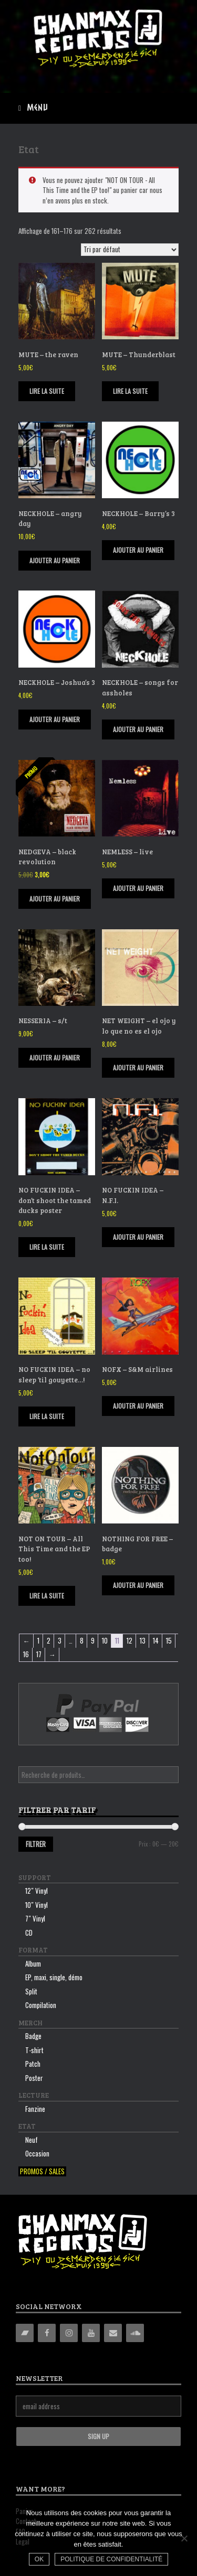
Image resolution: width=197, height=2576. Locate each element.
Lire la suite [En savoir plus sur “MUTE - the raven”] (46, 391)
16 (26, 1654)
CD (29, 1932)
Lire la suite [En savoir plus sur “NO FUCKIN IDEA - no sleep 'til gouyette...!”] (46, 1416)
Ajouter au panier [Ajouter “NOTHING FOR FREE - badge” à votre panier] (138, 1585)
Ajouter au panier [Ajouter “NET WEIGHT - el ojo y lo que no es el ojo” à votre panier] (138, 1067)
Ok (39, 2559)
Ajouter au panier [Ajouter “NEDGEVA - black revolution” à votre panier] (54, 898)
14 (156, 1640)
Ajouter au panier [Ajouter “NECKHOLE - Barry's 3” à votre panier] (138, 549)
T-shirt (34, 2050)
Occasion (37, 2153)
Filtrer (36, 1844)
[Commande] (130, 249)
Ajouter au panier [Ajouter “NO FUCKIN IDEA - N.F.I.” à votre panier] (138, 1236)
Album (33, 1963)
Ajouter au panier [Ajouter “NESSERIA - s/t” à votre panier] (54, 1057)
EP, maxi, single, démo (53, 1977)
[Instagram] (69, 2333)
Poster (34, 2078)
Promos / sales (42, 2171)
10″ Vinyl (36, 1904)
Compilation (40, 2005)
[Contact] (113, 2333)
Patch (32, 2063)
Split (31, 1991)
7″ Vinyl (35, 1918)
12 (129, 1640)
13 (143, 1640)
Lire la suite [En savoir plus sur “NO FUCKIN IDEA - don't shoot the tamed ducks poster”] (46, 1246)
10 (105, 1640)
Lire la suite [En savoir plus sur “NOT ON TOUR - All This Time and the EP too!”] (46, 1595)
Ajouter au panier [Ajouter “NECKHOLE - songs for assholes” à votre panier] (138, 729)
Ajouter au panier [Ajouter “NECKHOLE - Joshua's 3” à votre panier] (54, 719)
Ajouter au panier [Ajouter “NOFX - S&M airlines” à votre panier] (138, 1405)
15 (169, 1640)
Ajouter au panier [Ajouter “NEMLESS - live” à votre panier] (138, 888)
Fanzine (35, 2108)
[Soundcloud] (135, 2333)
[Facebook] (47, 2333)
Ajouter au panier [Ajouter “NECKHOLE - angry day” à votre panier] (54, 560)
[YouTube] (91, 2333)
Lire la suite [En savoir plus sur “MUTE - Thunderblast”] (130, 391)
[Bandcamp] (25, 2333)
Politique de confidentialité (111, 2559)
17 (39, 1654)
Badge (33, 2036)
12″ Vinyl (36, 1890)
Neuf (31, 2139)
